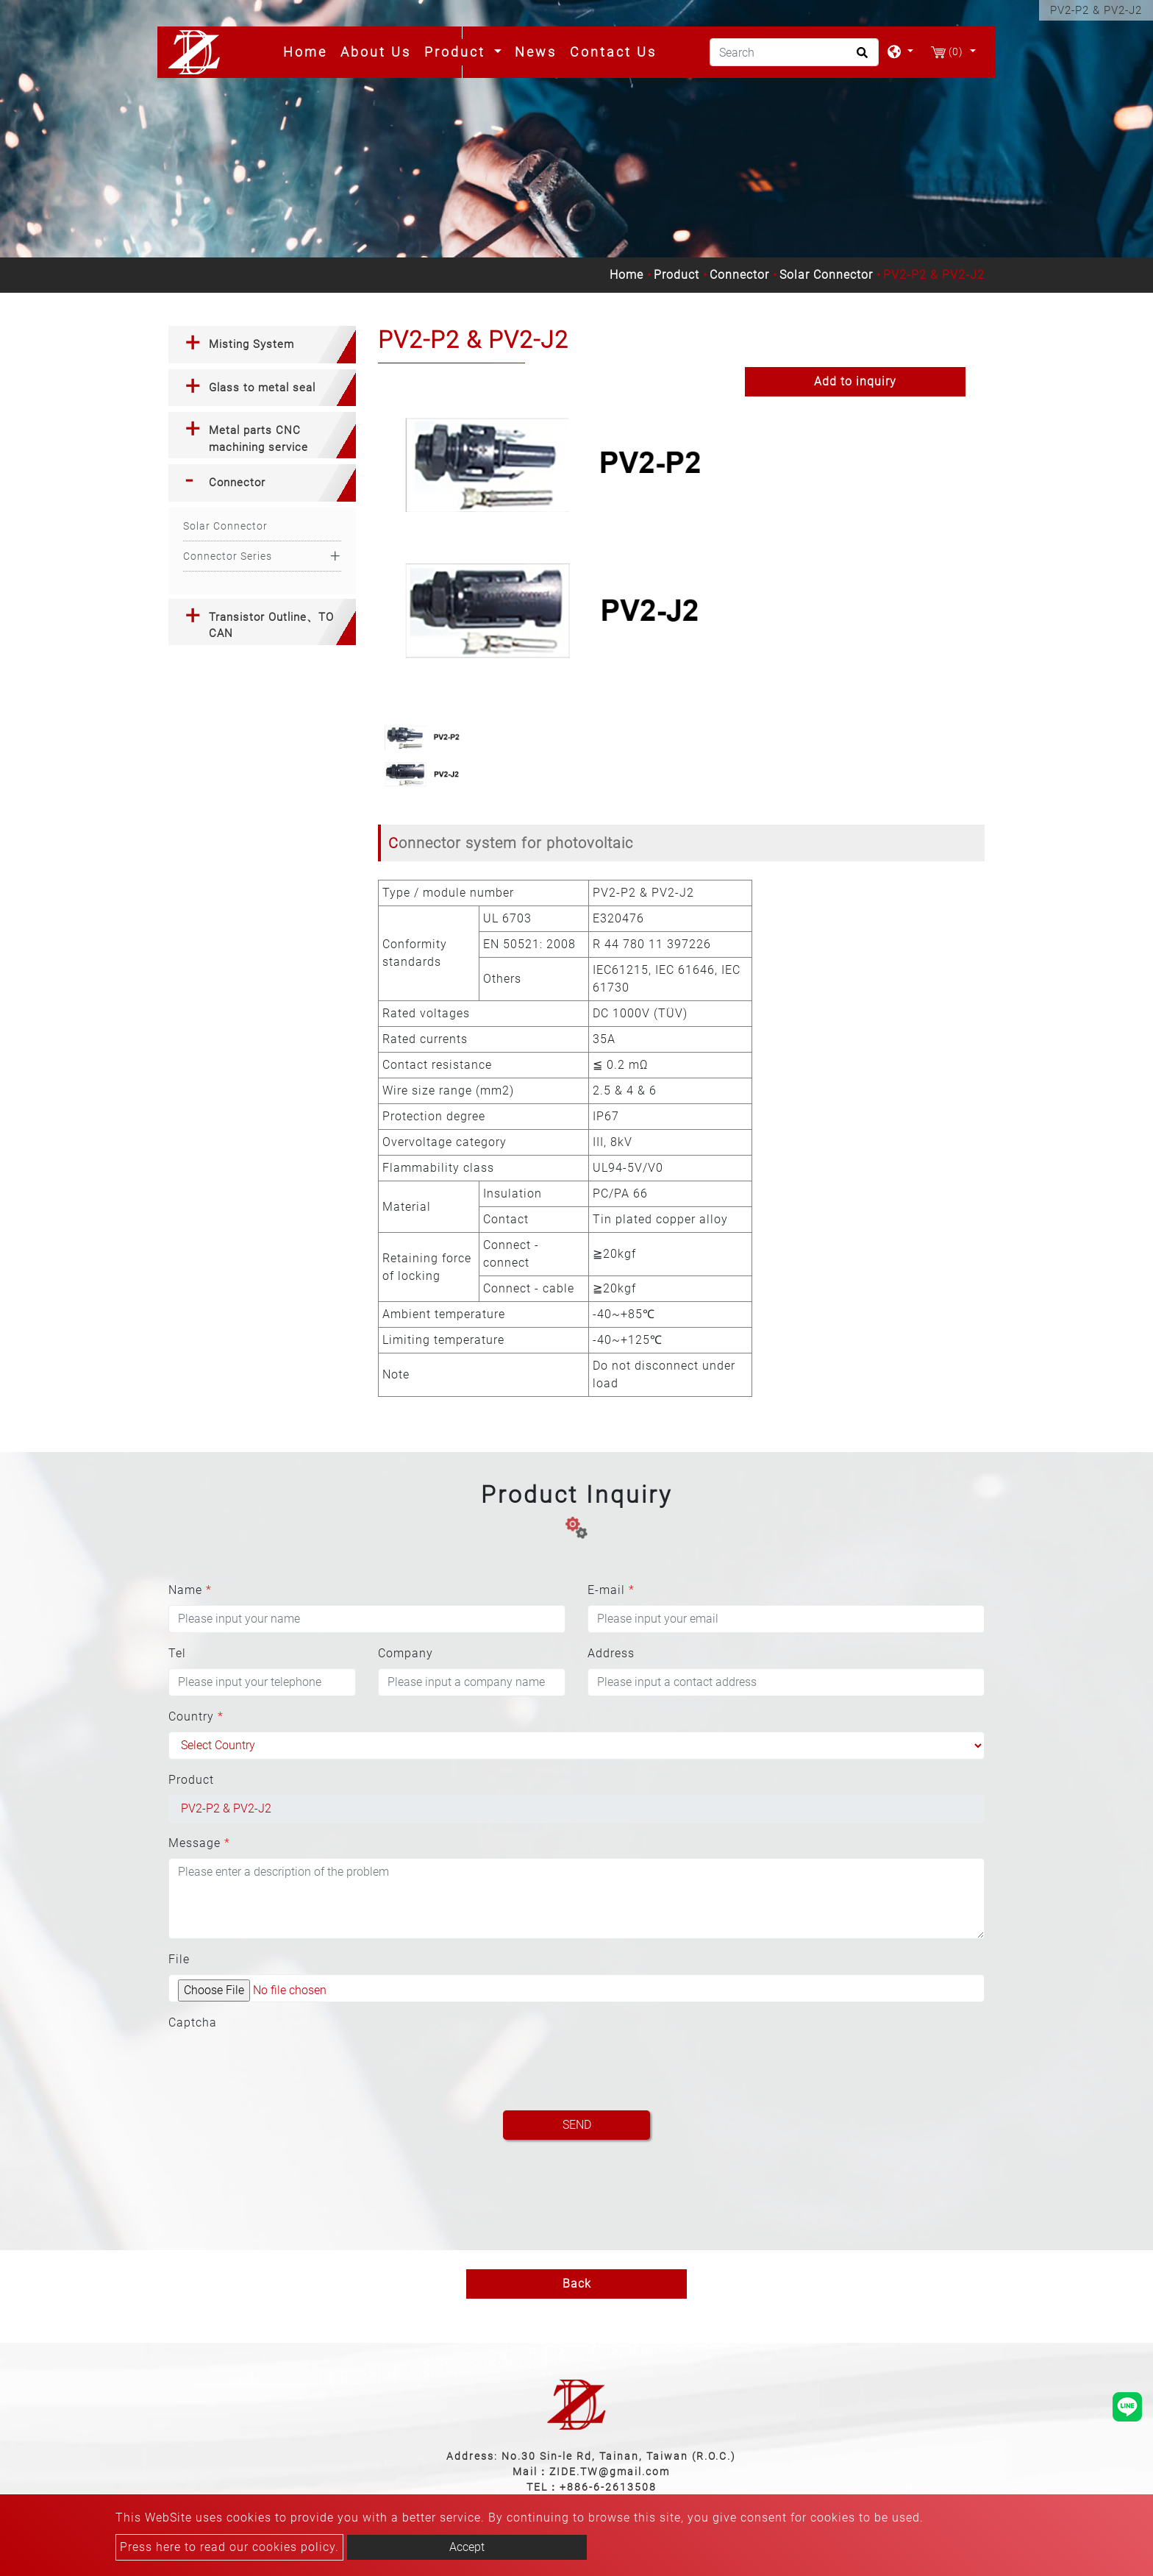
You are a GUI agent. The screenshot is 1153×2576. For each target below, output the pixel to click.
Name (190, 1590)
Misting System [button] (251, 344)
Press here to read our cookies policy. (229, 2547)
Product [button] (457, 52)
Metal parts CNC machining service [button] (258, 439)
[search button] (860, 57)
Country (196, 1716)
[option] (550, 535)
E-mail (611, 1590)
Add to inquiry (855, 381)
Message (199, 1843)
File (179, 1959)
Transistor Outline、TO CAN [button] (271, 626)
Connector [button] (237, 482)
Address (611, 1653)
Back (577, 2284)
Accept (467, 2547)
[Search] (794, 52)
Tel (177, 1653)
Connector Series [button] (227, 556)
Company (405, 1653)
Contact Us (613, 52)
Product (676, 275)
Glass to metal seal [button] (262, 387)
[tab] (262, 344)
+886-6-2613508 (608, 2487)
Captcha (192, 2022)
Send (577, 2125)
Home (308, 51)
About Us (375, 52)
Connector (739, 275)
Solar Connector (826, 275)
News (536, 52)
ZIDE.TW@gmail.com (609, 2471)
